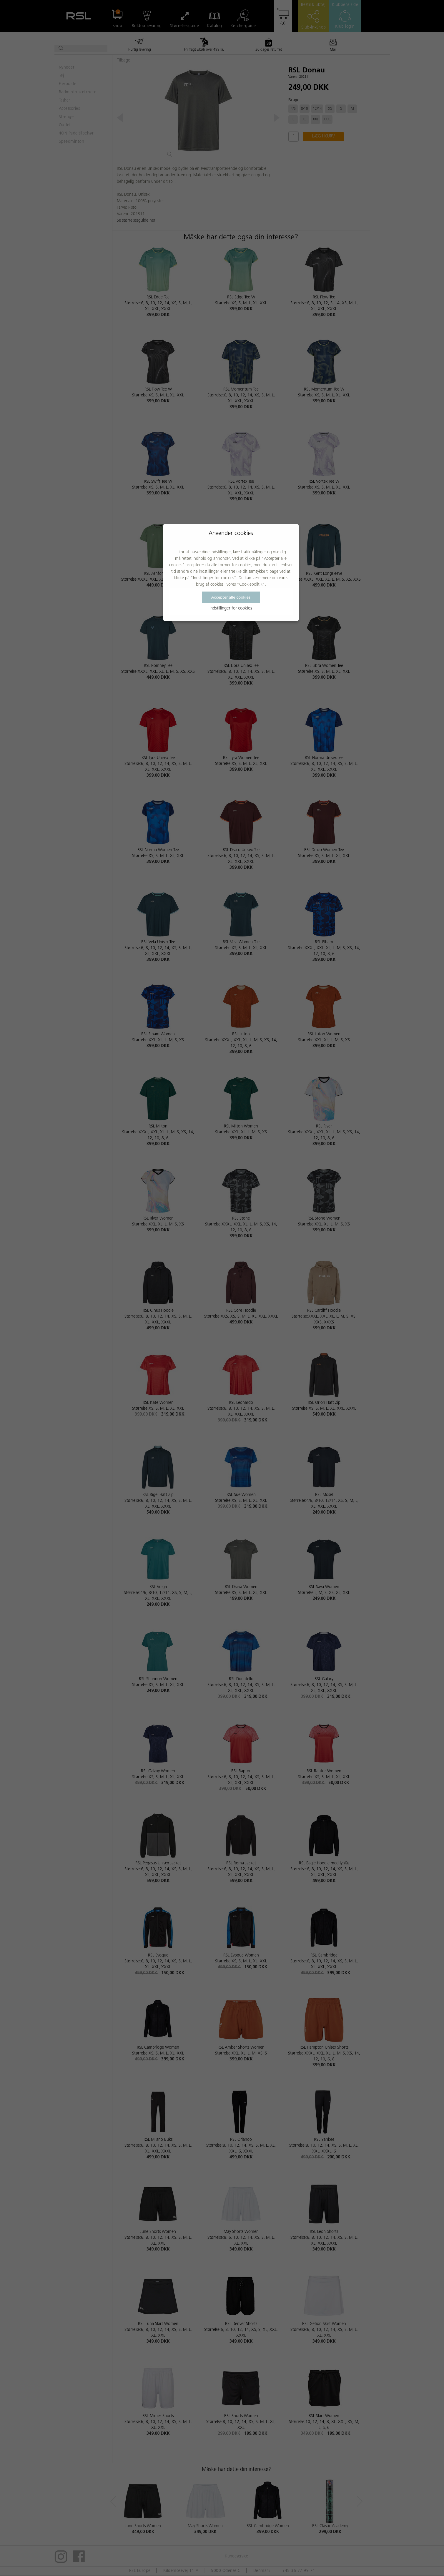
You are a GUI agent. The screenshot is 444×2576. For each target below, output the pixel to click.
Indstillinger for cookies (230, 608)
